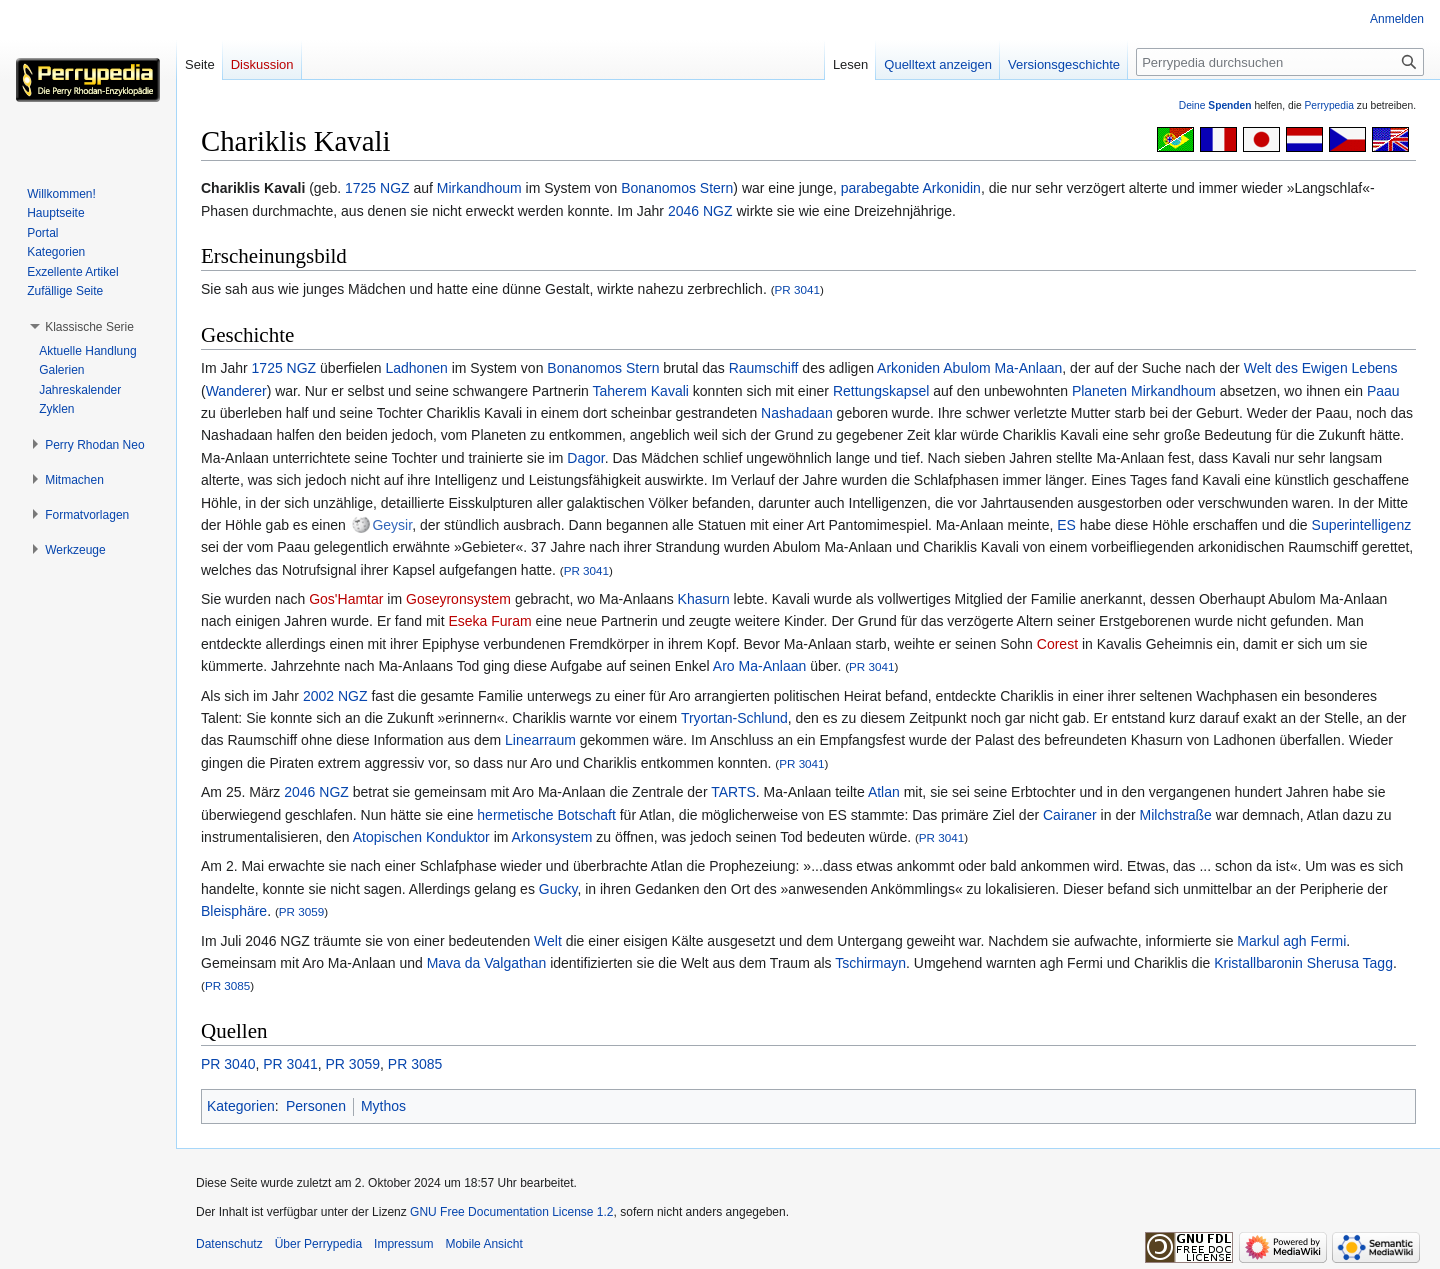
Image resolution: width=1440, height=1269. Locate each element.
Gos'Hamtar (346, 599)
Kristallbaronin (1258, 963)
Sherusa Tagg (1350, 963)
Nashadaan (797, 413)
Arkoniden (908, 368)
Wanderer (236, 391)
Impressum (403, 1244)
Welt (548, 941)
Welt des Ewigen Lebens (1321, 368)
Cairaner (1070, 815)
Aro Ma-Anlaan (759, 666)
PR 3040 (228, 1064)
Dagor (585, 458)
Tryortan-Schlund (734, 718)
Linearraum (540, 740)
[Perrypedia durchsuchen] (1280, 62)
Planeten (1099, 391)
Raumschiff (764, 368)
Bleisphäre (234, 911)
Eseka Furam (489, 621)
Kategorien (241, 1106)
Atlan (884, 792)
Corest (1057, 644)
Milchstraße (1176, 815)
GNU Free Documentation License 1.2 (511, 1212)
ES (1066, 525)
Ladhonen (416, 368)
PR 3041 (797, 289)
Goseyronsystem (458, 599)
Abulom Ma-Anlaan (1002, 368)
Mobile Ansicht (483, 1244)
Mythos (383, 1106)
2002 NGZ (335, 696)
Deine (1215, 105)
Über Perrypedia (318, 1244)
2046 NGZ (700, 211)
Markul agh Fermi (1291, 941)
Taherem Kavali (640, 391)
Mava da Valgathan (487, 963)
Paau (1383, 391)
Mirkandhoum (479, 188)
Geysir (392, 525)
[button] (89, 327)
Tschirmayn (870, 963)
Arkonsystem (552, 837)
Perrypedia (1329, 105)
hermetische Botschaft (546, 815)
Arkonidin (952, 188)
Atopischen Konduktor (421, 837)
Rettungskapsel (881, 391)
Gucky (558, 889)
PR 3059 (301, 911)
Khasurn (704, 599)
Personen (316, 1106)
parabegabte (880, 188)
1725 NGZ (377, 188)
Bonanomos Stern (677, 188)
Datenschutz (229, 1244)
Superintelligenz (1362, 525)
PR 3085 (227, 985)
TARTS (733, 792)
